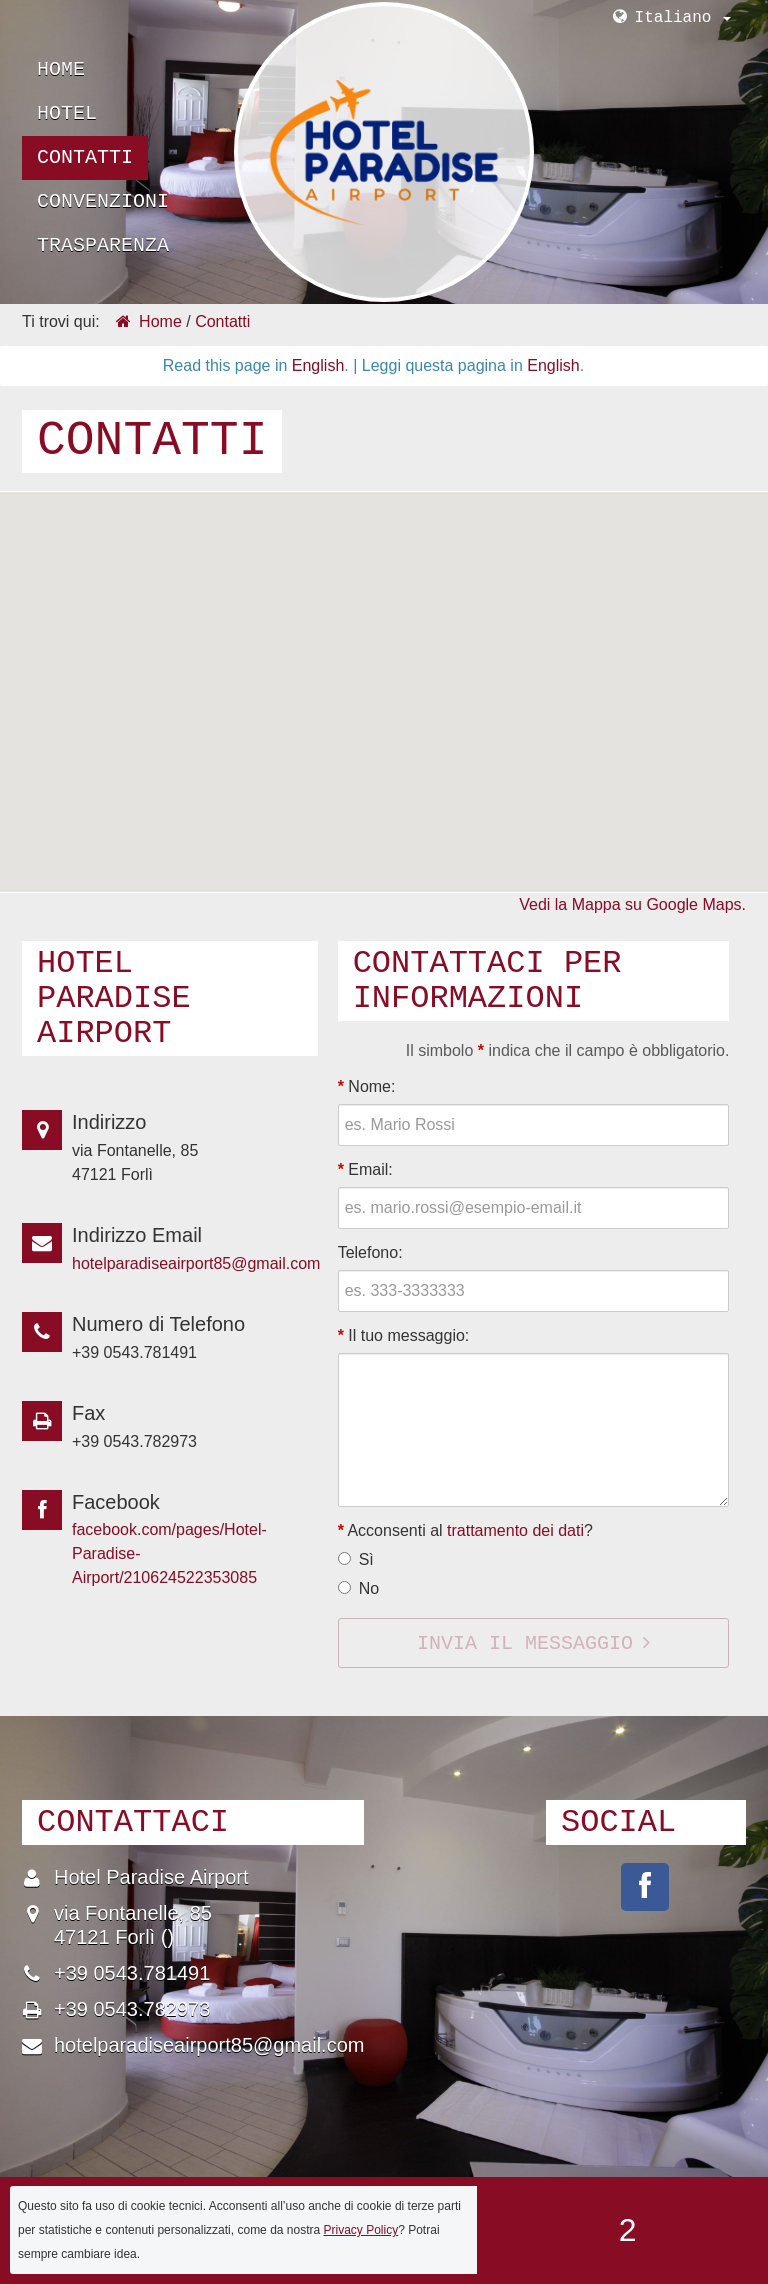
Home (61, 69)
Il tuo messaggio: (404, 1335)
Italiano (683, 18)
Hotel (67, 113)
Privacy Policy (361, 2230)
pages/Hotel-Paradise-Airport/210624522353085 (645, 1887)
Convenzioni (103, 201)
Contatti (85, 157)
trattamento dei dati (515, 1530)
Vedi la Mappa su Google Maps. (632, 904)
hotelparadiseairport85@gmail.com (196, 1263)
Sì (366, 1559)
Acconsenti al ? (465, 1530)
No (369, 1588)
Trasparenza (103, 245)
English (318, 365)
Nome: (367, 1086)
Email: (365, 1169)
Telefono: (370, 1252)
